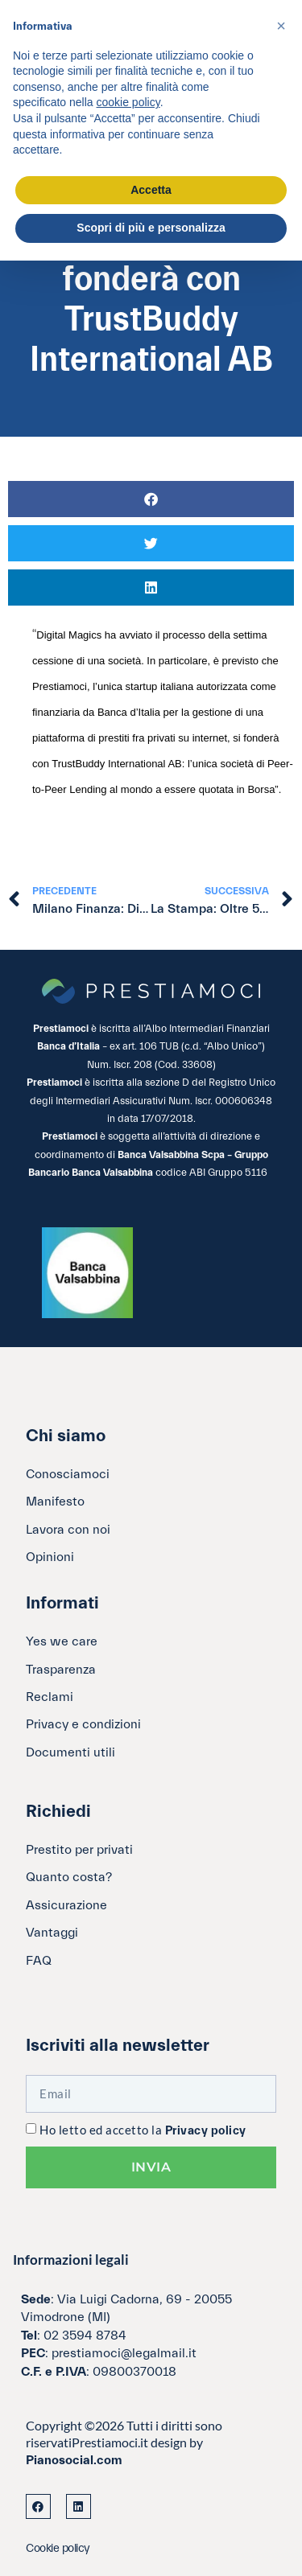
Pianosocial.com (74, 2460)
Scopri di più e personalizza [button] (151, 227)
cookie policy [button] (128, 102)
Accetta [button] (151, 189)
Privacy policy (205, 2131)
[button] (151, 499)
